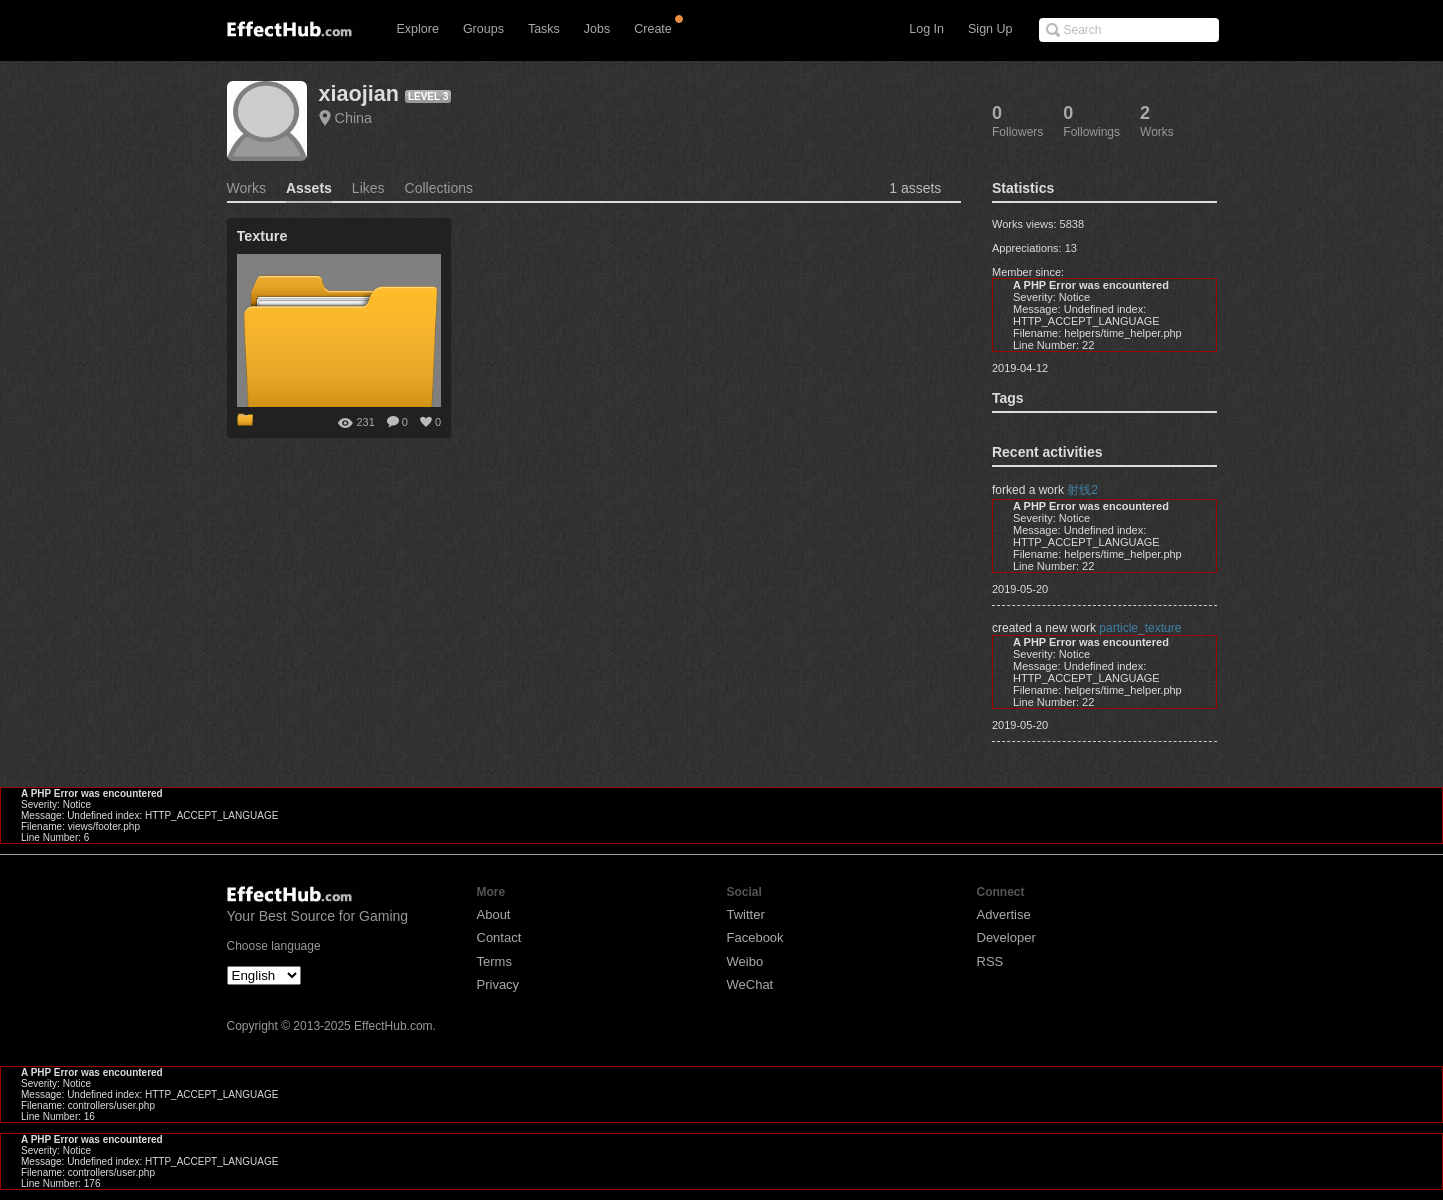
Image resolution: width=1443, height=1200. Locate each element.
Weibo (745, 961)
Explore (418, 29)
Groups (483, 29)
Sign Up (990, 29)
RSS (990, 961)
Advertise (1004, 914)
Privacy (498, 984)
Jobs (597, 29)
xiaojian (359, 93)
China (354, 118)
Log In (926, 29)
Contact (499, 937)
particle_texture (1140, 628)
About (494, 914)
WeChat (750, 984)
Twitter (746, 914)
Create (653, 29)
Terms (494, 961)
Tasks (544, 29)
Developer (1006, 937)
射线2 (1082, 490)
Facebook (755, 937)
